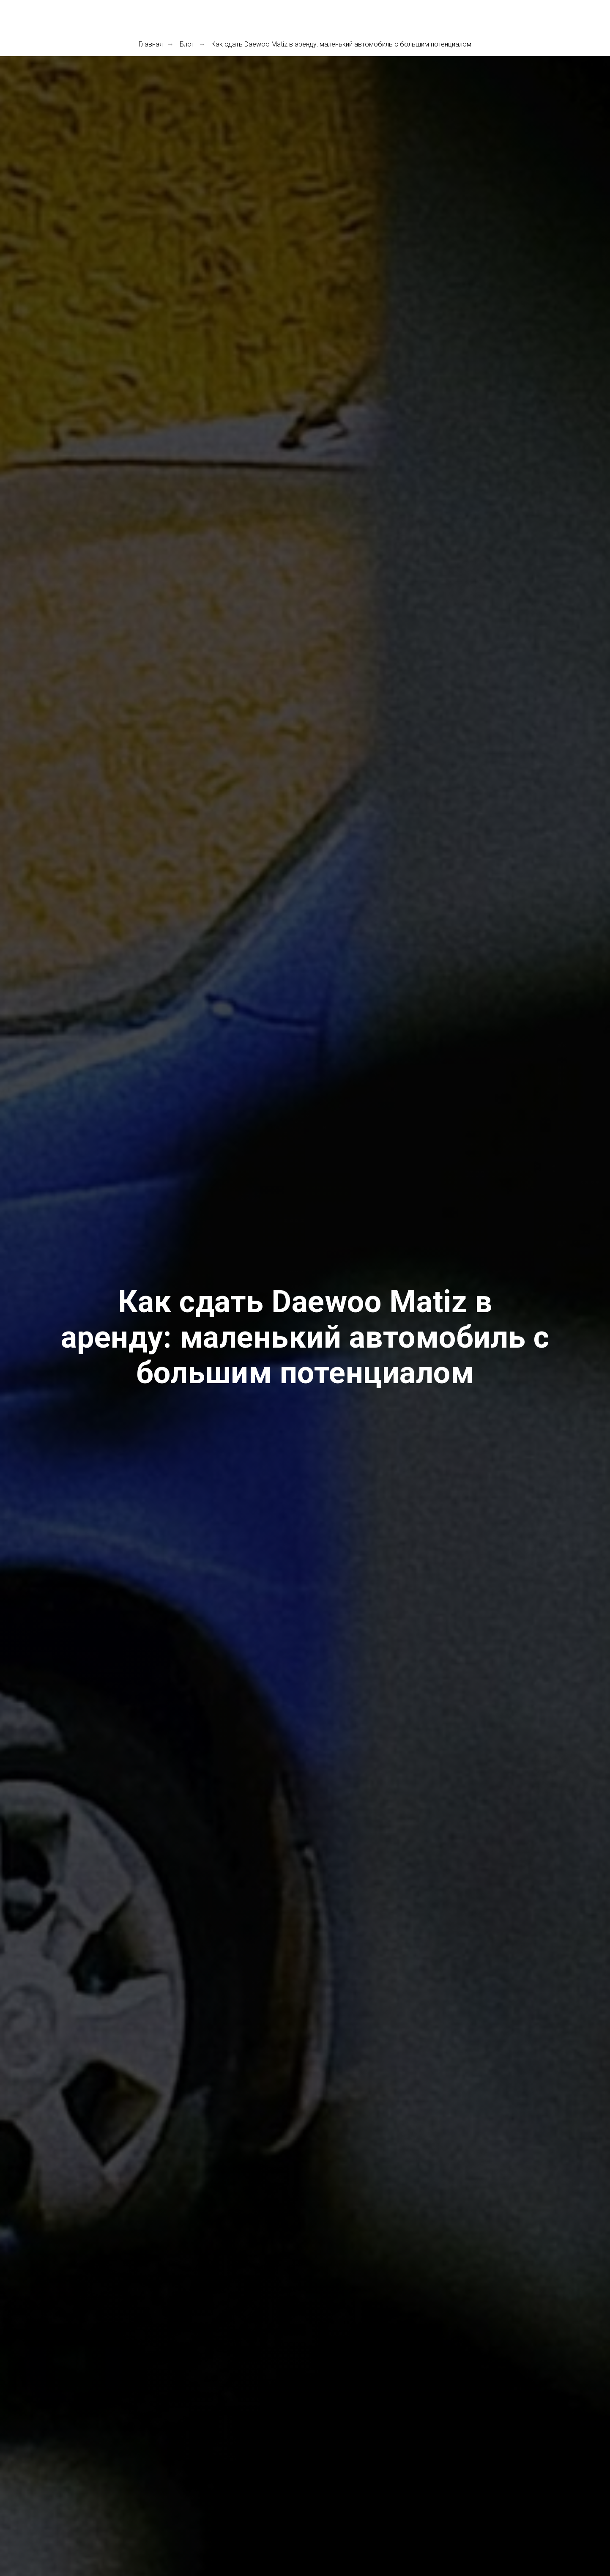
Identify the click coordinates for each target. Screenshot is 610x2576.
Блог (187, 44)
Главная (151, 44)
